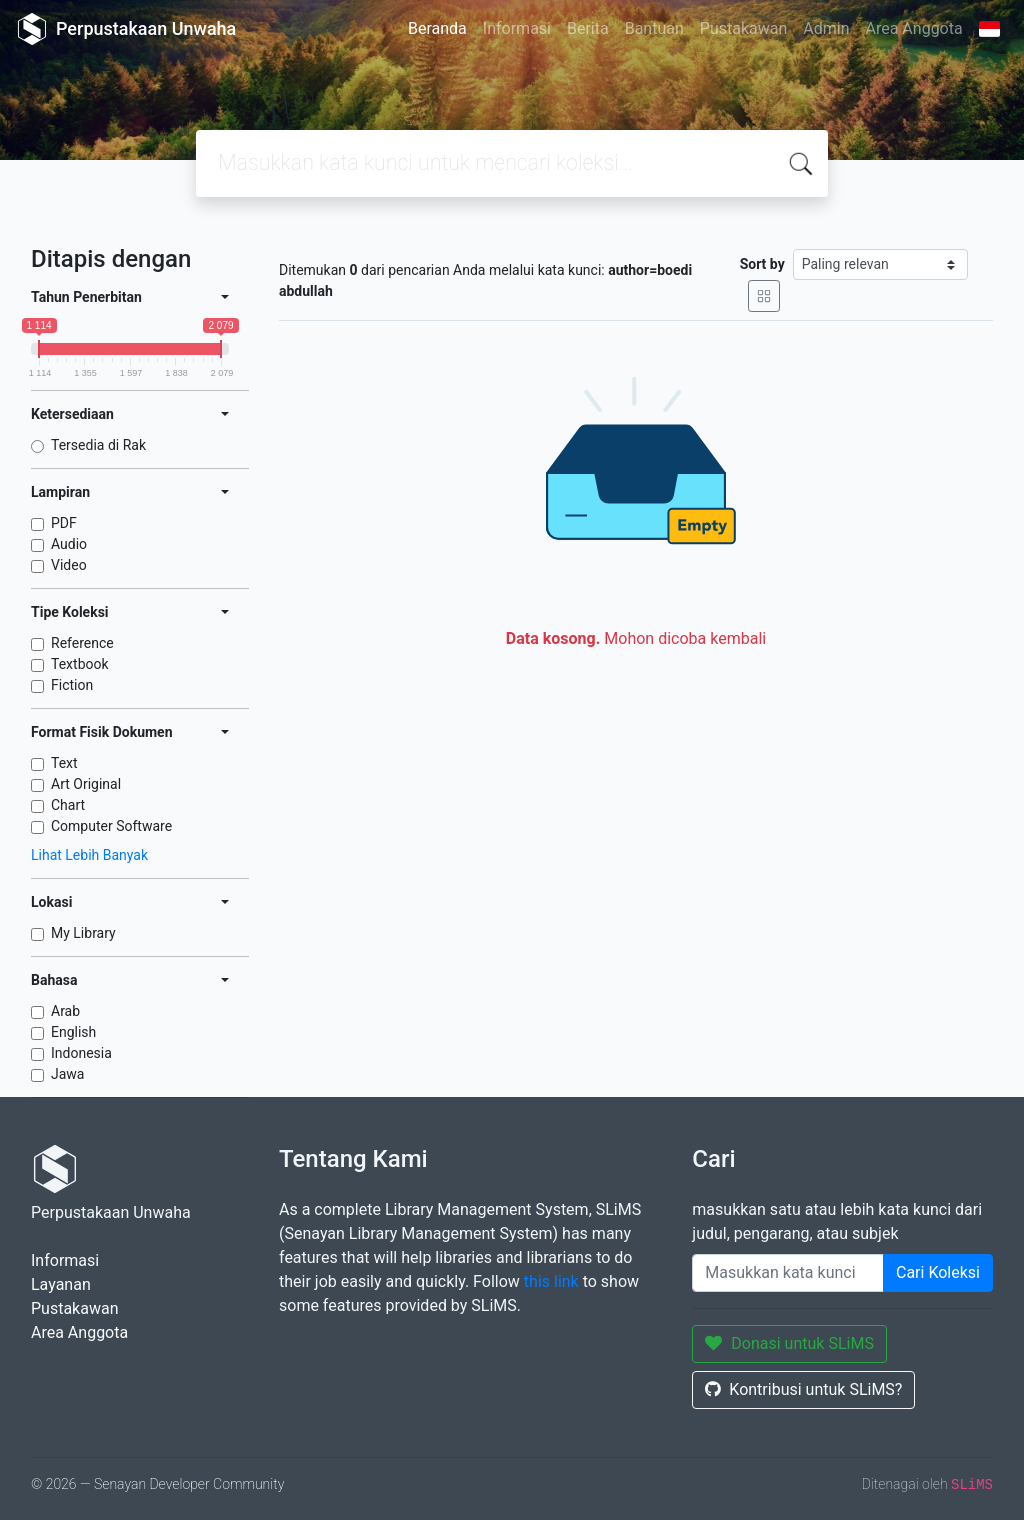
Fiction (72, 685)
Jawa (67, 1074)
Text (64, 763)
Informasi (517, 28)
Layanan (61, 1284)
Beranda (437, 28)
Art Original (86, 784)
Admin (826, 28)
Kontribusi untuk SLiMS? (803, 1389)
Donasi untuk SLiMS (789, 1343)
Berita (588, 28)
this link (551, 1281)
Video (69, 565)
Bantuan (654, 28)
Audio (69, 544)
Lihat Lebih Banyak (89, 855)
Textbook (80, 664)
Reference (82, 643)
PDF (64, 523)
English (73, 1032)
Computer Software (111, 826)
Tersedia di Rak (98, 445)
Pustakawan (743, 28)
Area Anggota (914, 28)
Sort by (762, 264)
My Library (83, 933)
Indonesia (81, 1053)
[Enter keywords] (788, 1273)
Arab (65, 1011)
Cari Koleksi (938, 1272)
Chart (68, 805)
